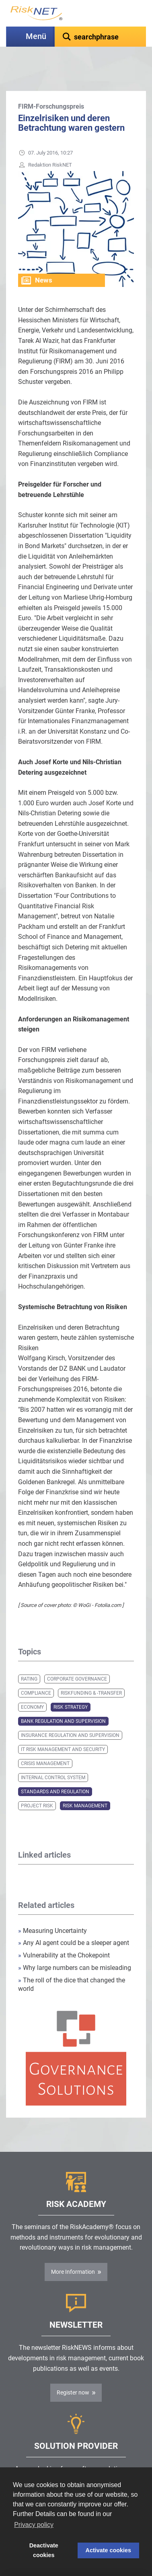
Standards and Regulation (55, 1771)
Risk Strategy (70, 1687)
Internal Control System (53, 1757)
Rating (29, 1659)
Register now (73, 2372)
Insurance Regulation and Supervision (70, 1715)
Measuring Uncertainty (52, 1910)
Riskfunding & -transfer (91, 1673)
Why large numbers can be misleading (74, 1947)
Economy (32, 1687)
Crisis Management (45, 1743)
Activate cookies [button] (108, 2550)
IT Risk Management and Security (63, 1729)
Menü (36, 36)
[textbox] (100, 36)
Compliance (36, 1673)
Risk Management (85, 1785)
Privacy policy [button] (33, 2524)
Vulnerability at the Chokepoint (64, 1935)
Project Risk (37, 1785)
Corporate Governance (77, 1659)
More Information (73, 2251)
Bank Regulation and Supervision (63, 1701)
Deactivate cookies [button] (43, 2550)
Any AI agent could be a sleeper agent (73, 1922)
